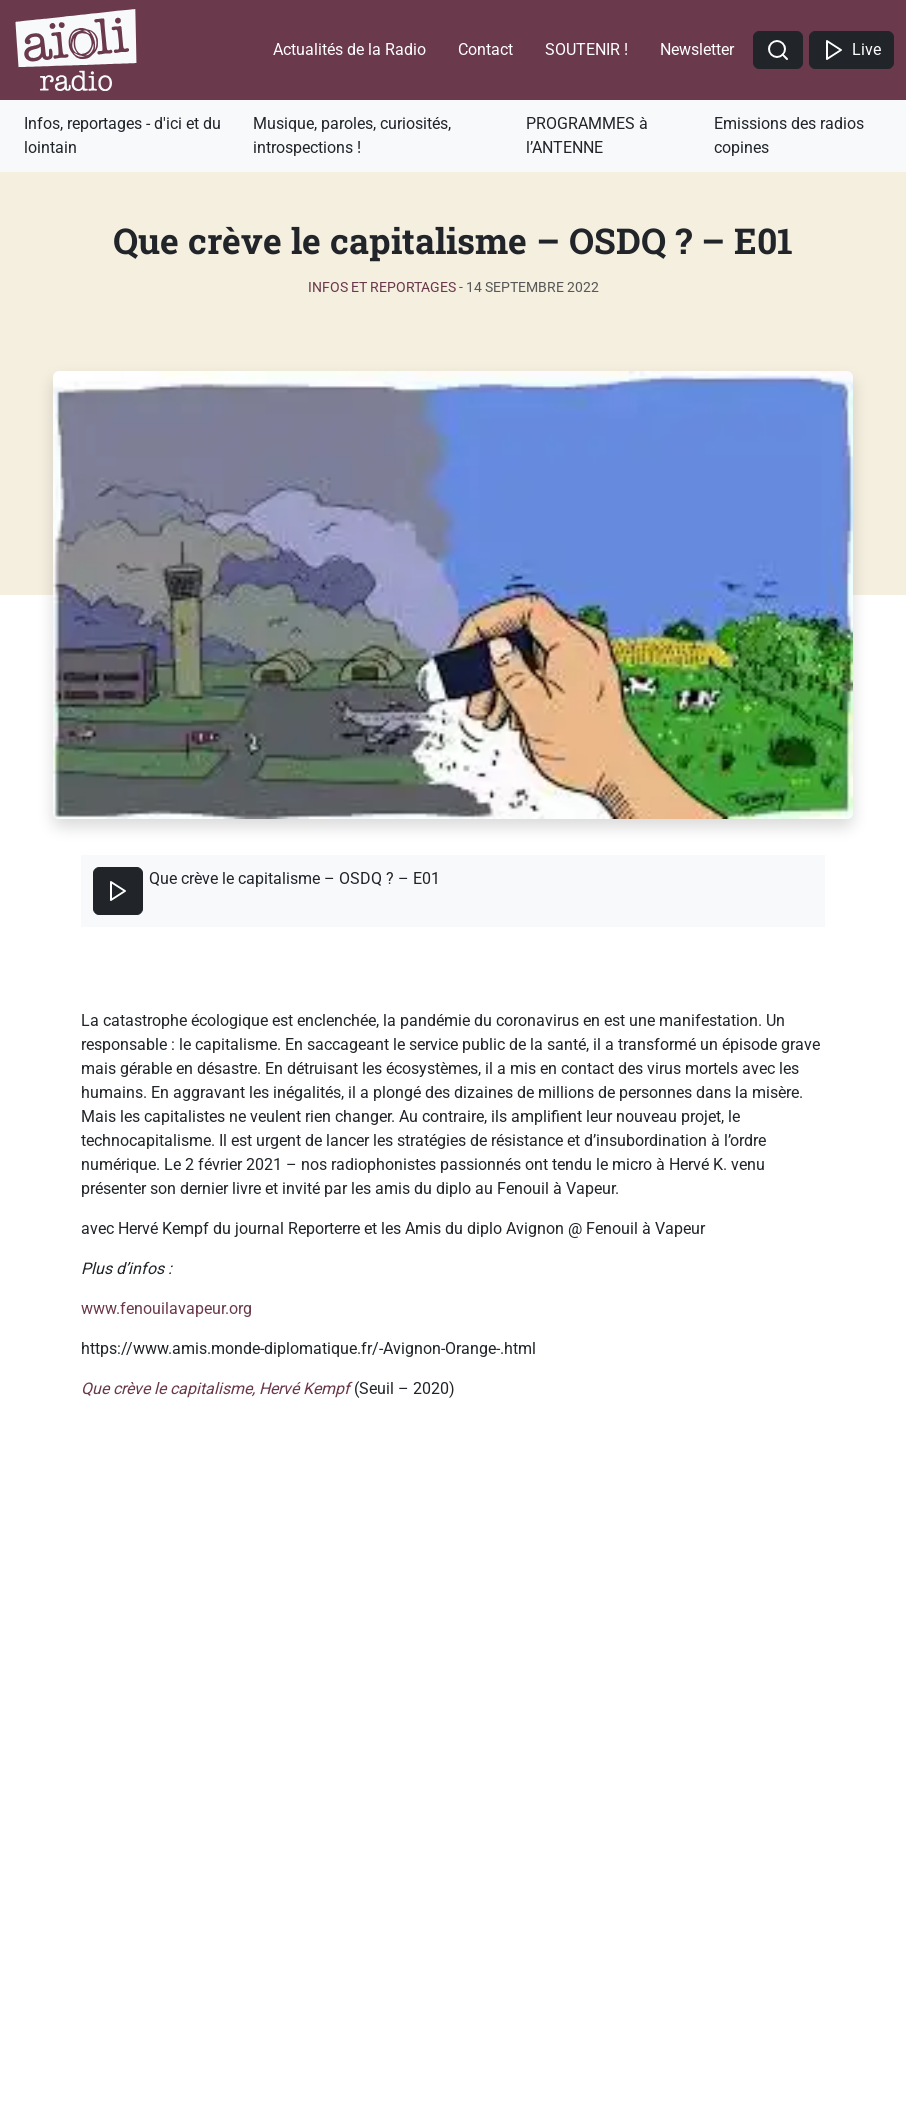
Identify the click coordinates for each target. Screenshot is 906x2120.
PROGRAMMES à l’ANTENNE (587, 135)
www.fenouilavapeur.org (166, 1308)
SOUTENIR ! (586, 49)
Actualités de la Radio (349, 49)
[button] (778, 50)
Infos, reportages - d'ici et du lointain (122, 135)
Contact (485, 49)
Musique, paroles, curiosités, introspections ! (352, 135)
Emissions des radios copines (789, 135)
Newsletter (697, 49)
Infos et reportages (382, 287)
